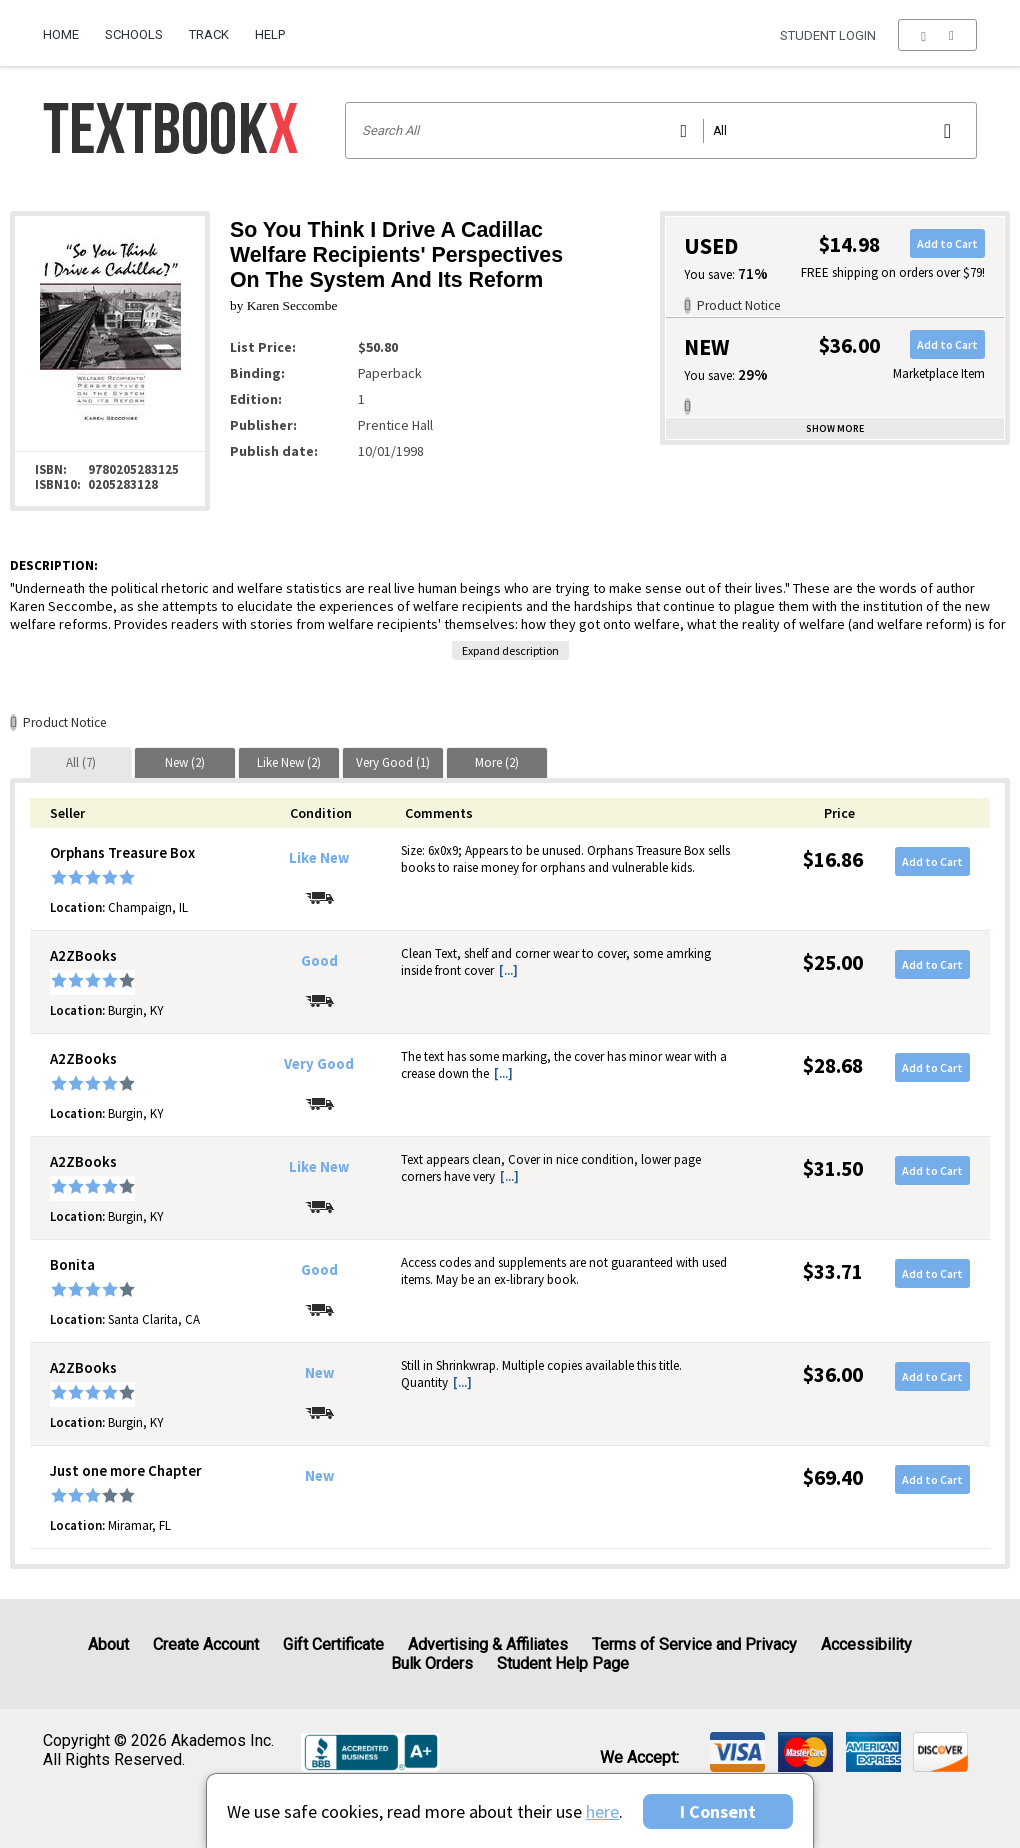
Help (270, 34)
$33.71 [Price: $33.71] (833, 1271)
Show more (835, 428)
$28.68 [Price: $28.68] (833, 1065)
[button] (937, 35)
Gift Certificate (333, 1644)
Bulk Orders (432, 1663)
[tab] (81, 762)
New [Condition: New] (319, 1373)
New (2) (185, 762)
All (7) (81, 762)
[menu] (937, 35)
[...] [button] (508, 970)
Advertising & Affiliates (488, 1644)
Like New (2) (289, 762)
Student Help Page (563, 1663)
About (108, 1644)
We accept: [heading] (639, 1758)
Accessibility (866, 1644)
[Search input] (661, 130)
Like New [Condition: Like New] (319, 858)
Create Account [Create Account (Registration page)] (206, 1644)
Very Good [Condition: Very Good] (319, 1064)
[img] (737, 1752)
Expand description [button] (510, 650)
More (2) (497, 762)
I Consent (718, 1811)
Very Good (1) (393, 762)
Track (209, 34)
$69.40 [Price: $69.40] (833, 1477)
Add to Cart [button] (947, 243)
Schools (134, 34)
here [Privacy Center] (602, 1811)
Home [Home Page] (61, 34)
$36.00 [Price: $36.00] (833, 1374)
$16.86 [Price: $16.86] (833, 859)
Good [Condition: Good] (319, 961)
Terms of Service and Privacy (694, 1644)
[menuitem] (67, 27)
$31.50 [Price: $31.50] (833, 1168)
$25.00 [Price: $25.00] (833, 962)
